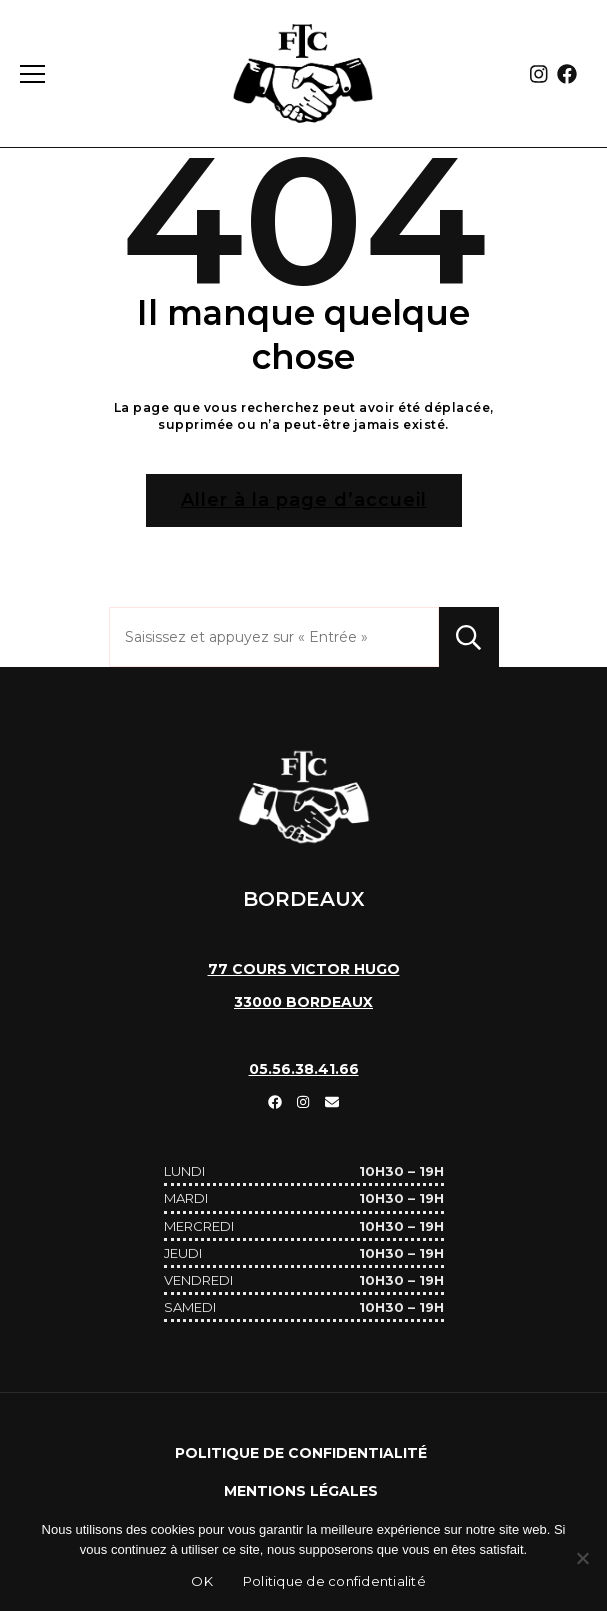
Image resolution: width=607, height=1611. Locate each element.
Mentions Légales (301, 1491)
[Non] (582, 1558)
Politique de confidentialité (301, 1453)
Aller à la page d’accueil (304, 500)
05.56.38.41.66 (304, 1069)
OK (202, 1581)
